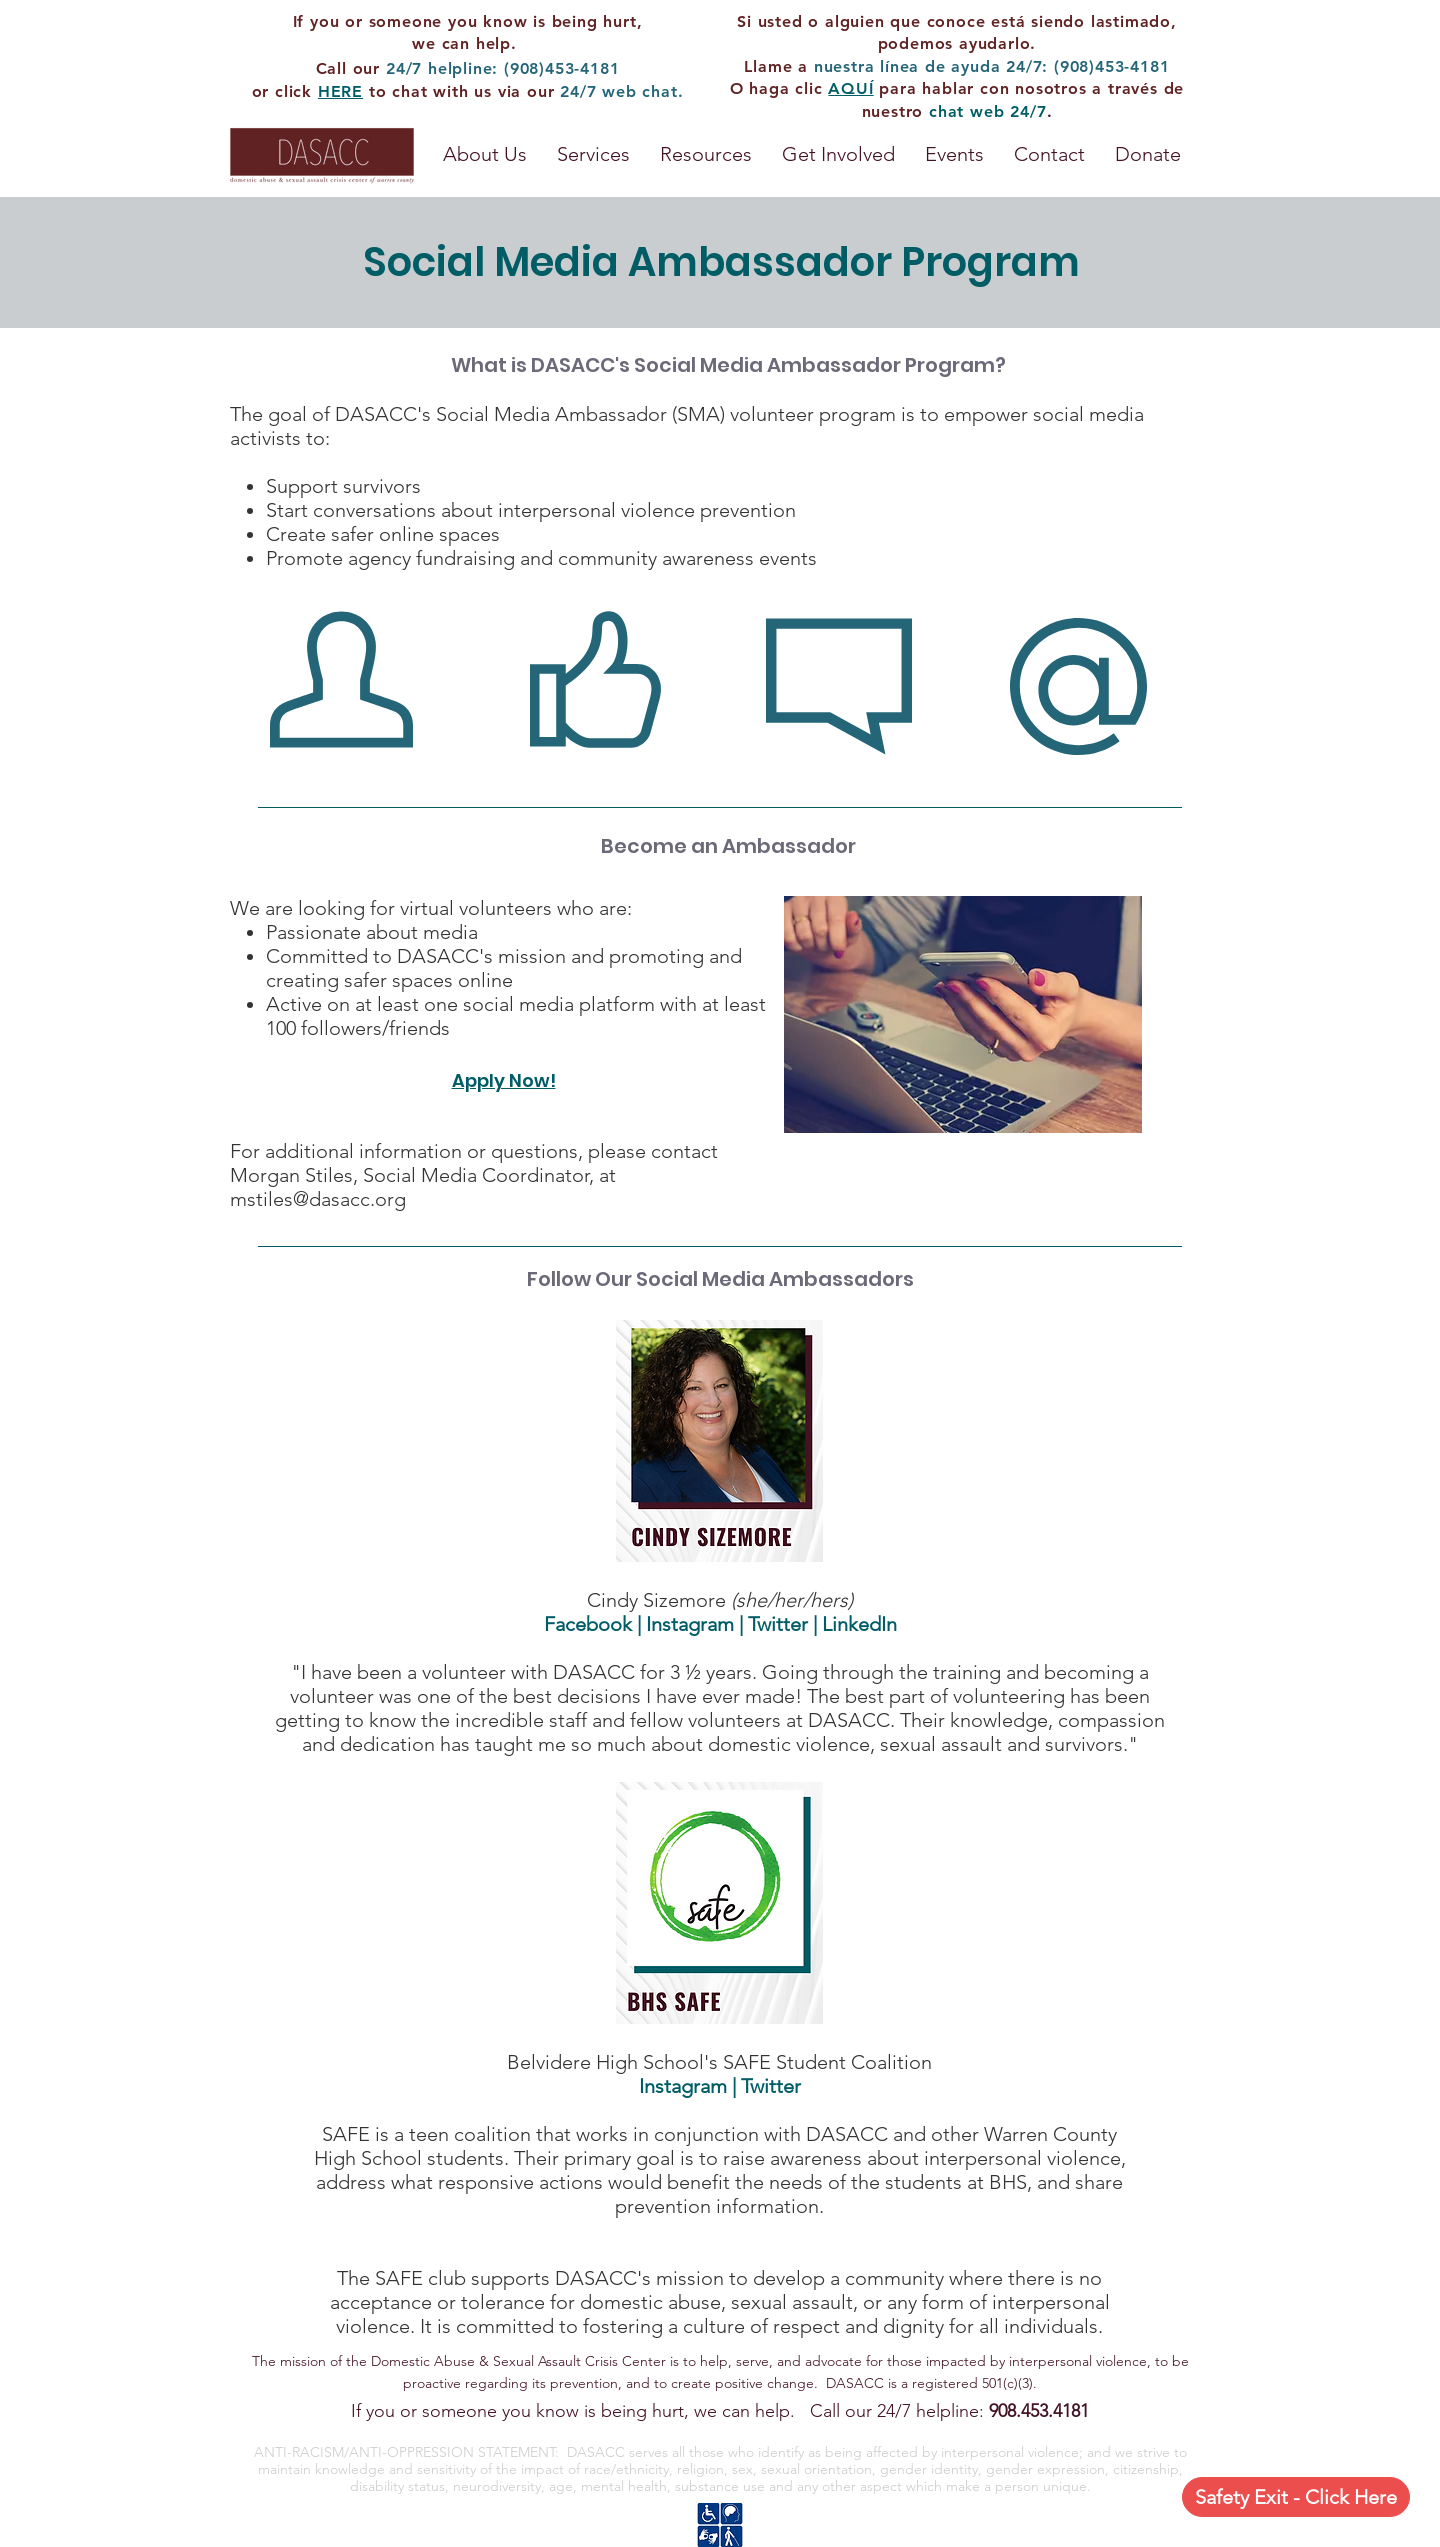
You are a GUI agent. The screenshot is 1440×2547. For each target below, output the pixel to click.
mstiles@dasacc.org (318, 1199)
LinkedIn (859, 1624)
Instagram (690, 1624)
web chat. (642, 91)
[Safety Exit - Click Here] (1296, 2497)
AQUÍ (850, 88)
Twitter (778, 1624)
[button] (706, 154)
